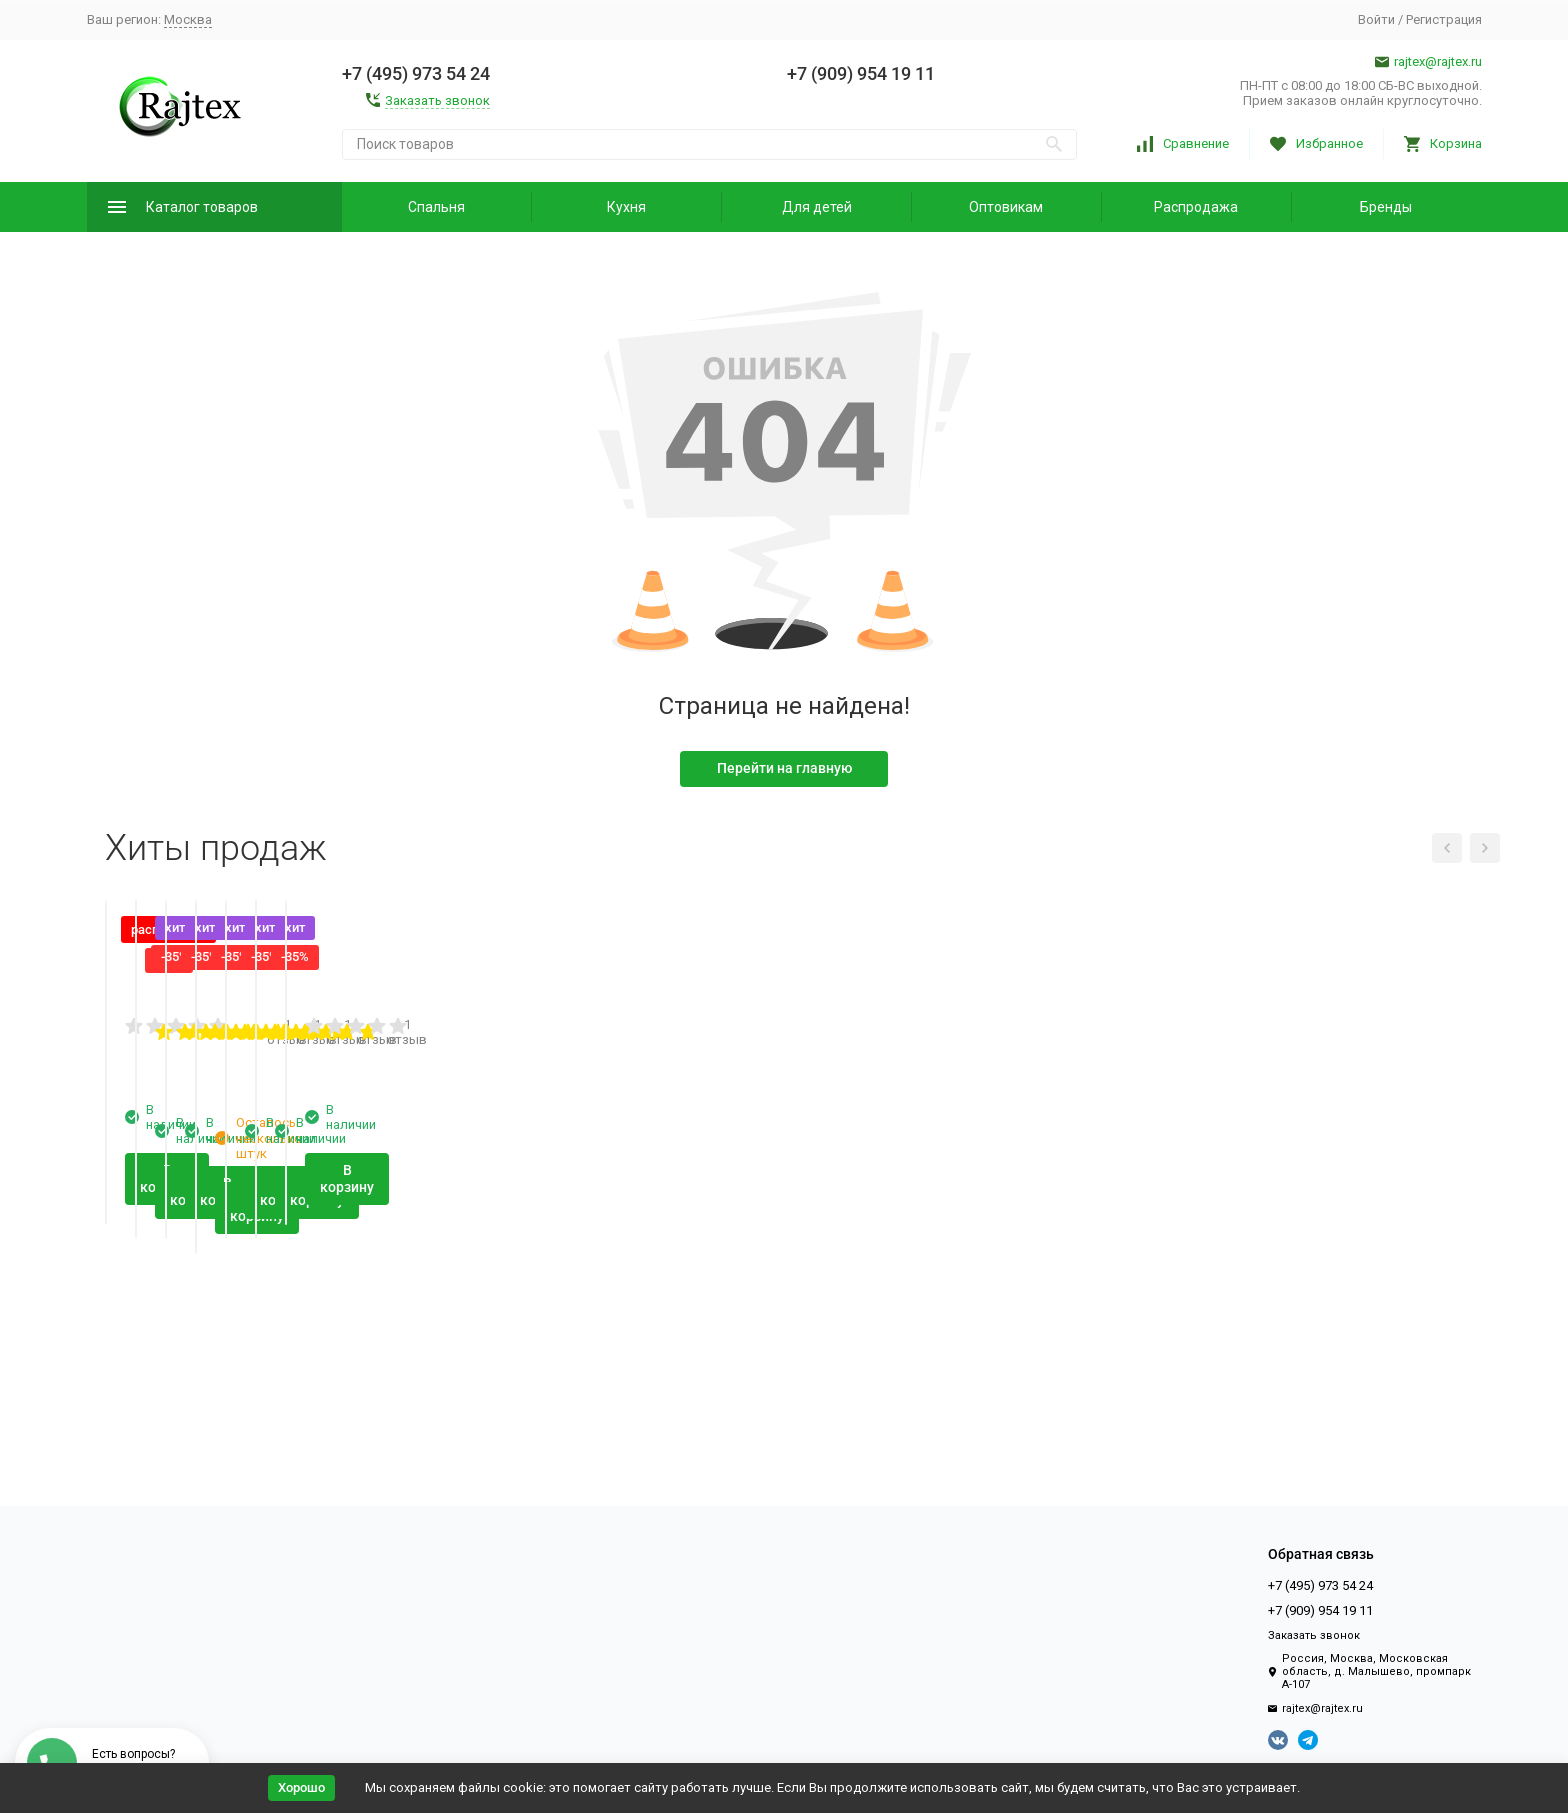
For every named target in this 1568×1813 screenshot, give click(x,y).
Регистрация (1444, 19)
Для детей (817, 207)
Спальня (436, 207)
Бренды (1386, 207)
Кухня (626, 207)
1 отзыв (547, 1278)
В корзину (233, 1407)
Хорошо (301, 1787)
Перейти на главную (784, 768)
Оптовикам (1006, 207)
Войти (1376, 19)
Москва (188, 19)
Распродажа (1196, 207)
